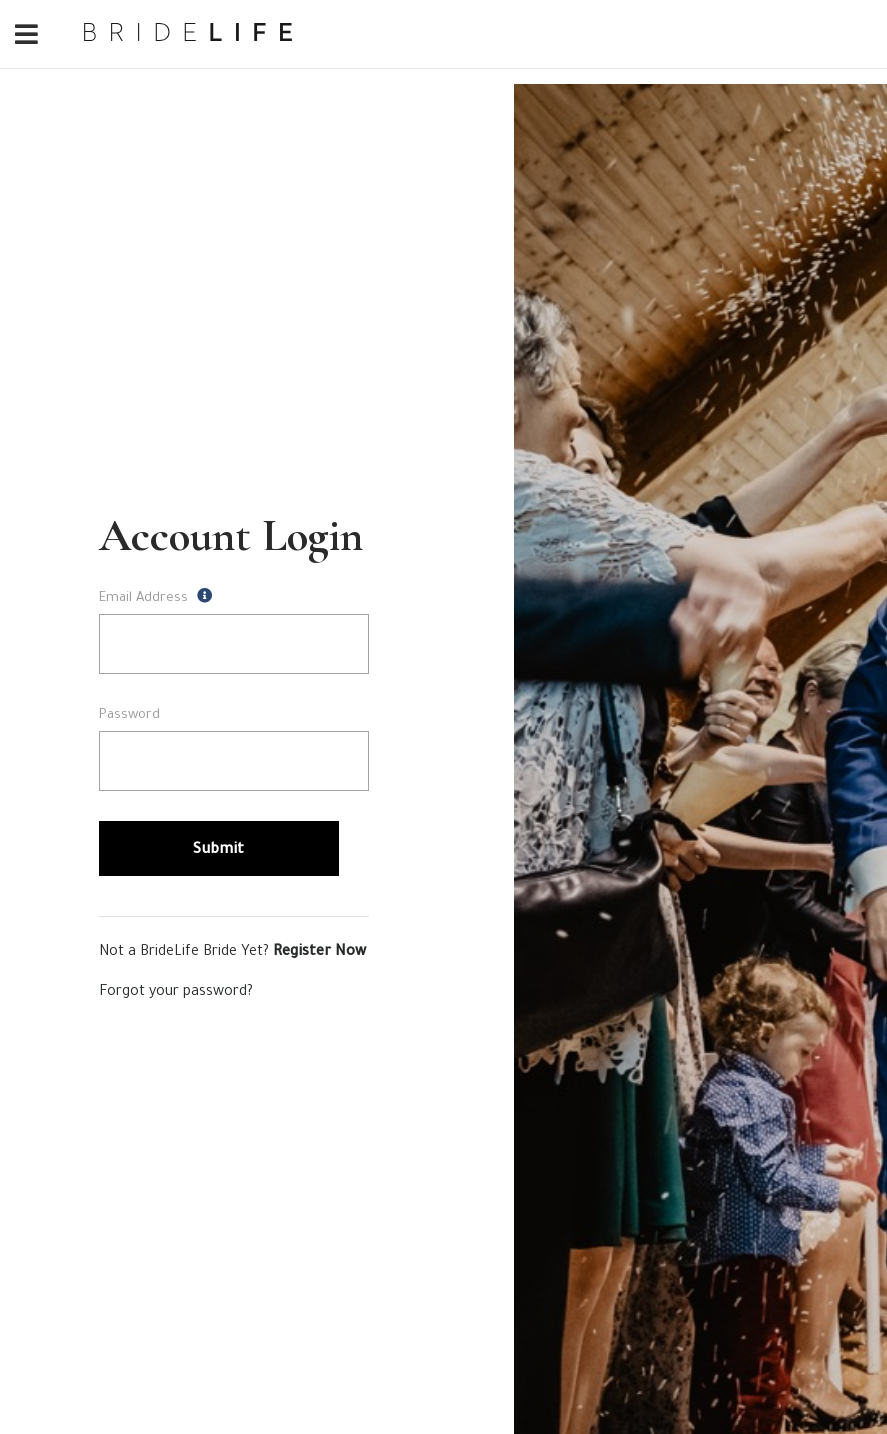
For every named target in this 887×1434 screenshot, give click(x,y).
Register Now (319, 953)
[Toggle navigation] (26, 36)
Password (129, 715)
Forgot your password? (176, 993)
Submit (219, 851)
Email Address (155, 597)
